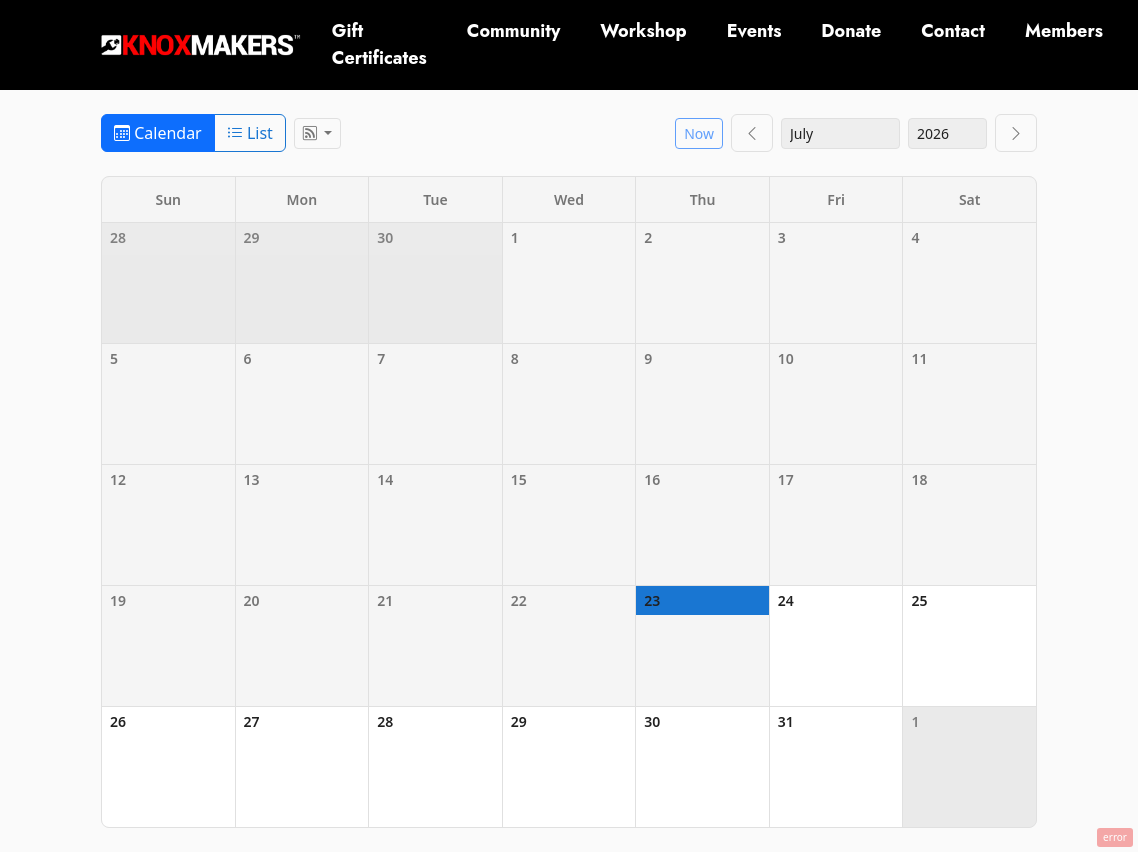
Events (754, 31)
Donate (851, 31)
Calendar (158, 133)
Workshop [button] (643, 31)
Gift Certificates (379, 44)
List (250, 133)
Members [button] (1064, 31)
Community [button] (514, 31)
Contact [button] (953, 31)
